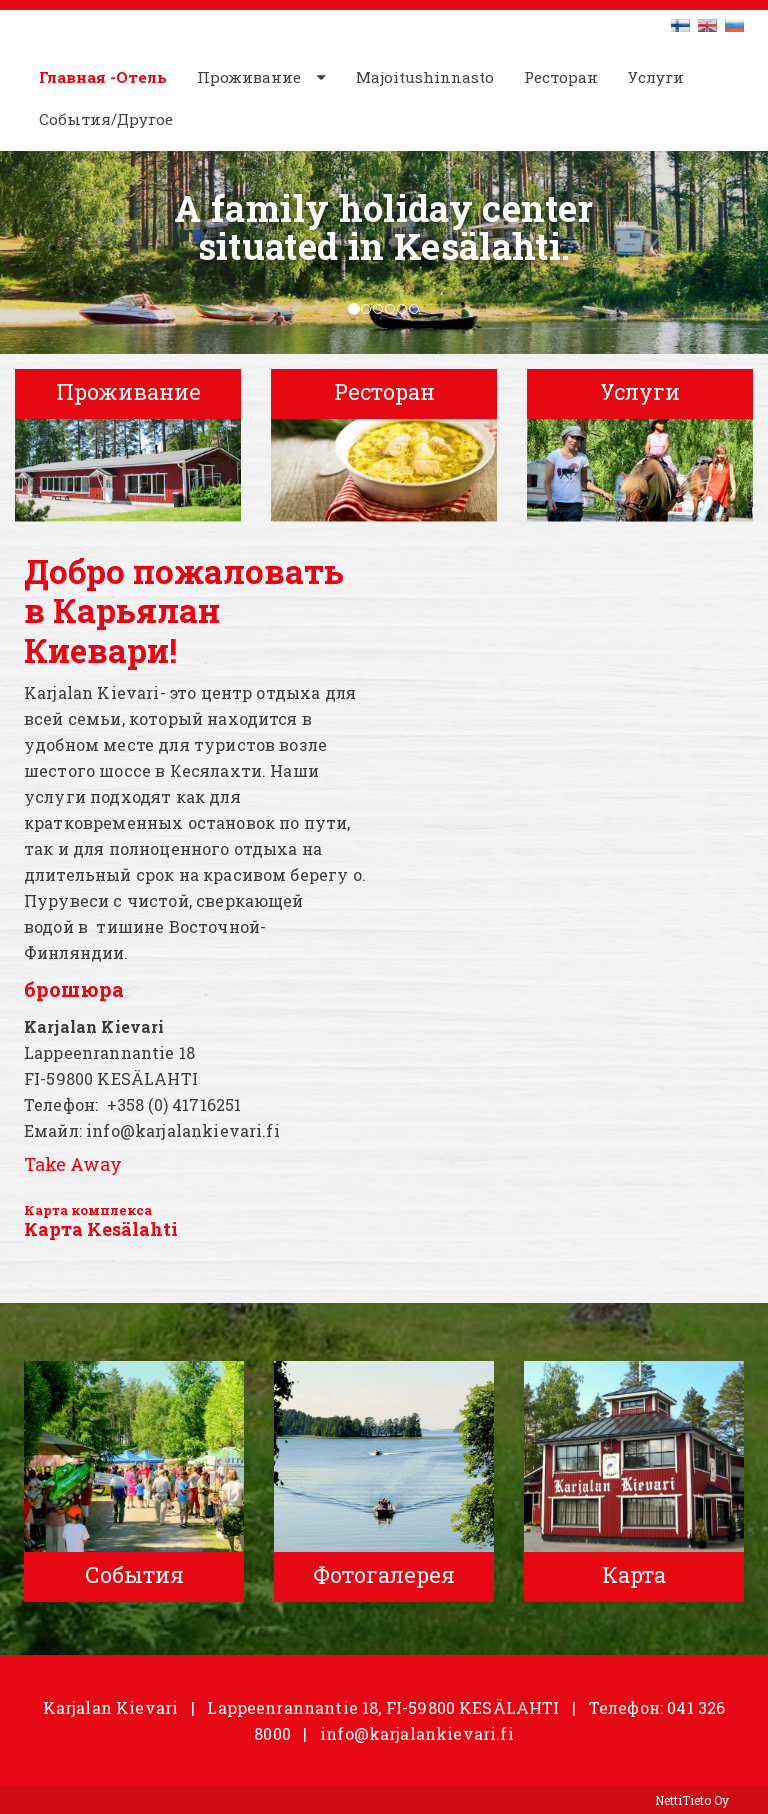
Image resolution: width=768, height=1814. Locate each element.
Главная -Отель (103, 77)
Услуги (656, 77)
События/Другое (106, 119)
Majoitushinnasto (425, 77)
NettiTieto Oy (692, 1800)
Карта (46, 1210)
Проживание (249, 77)
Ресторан (561, 77)
